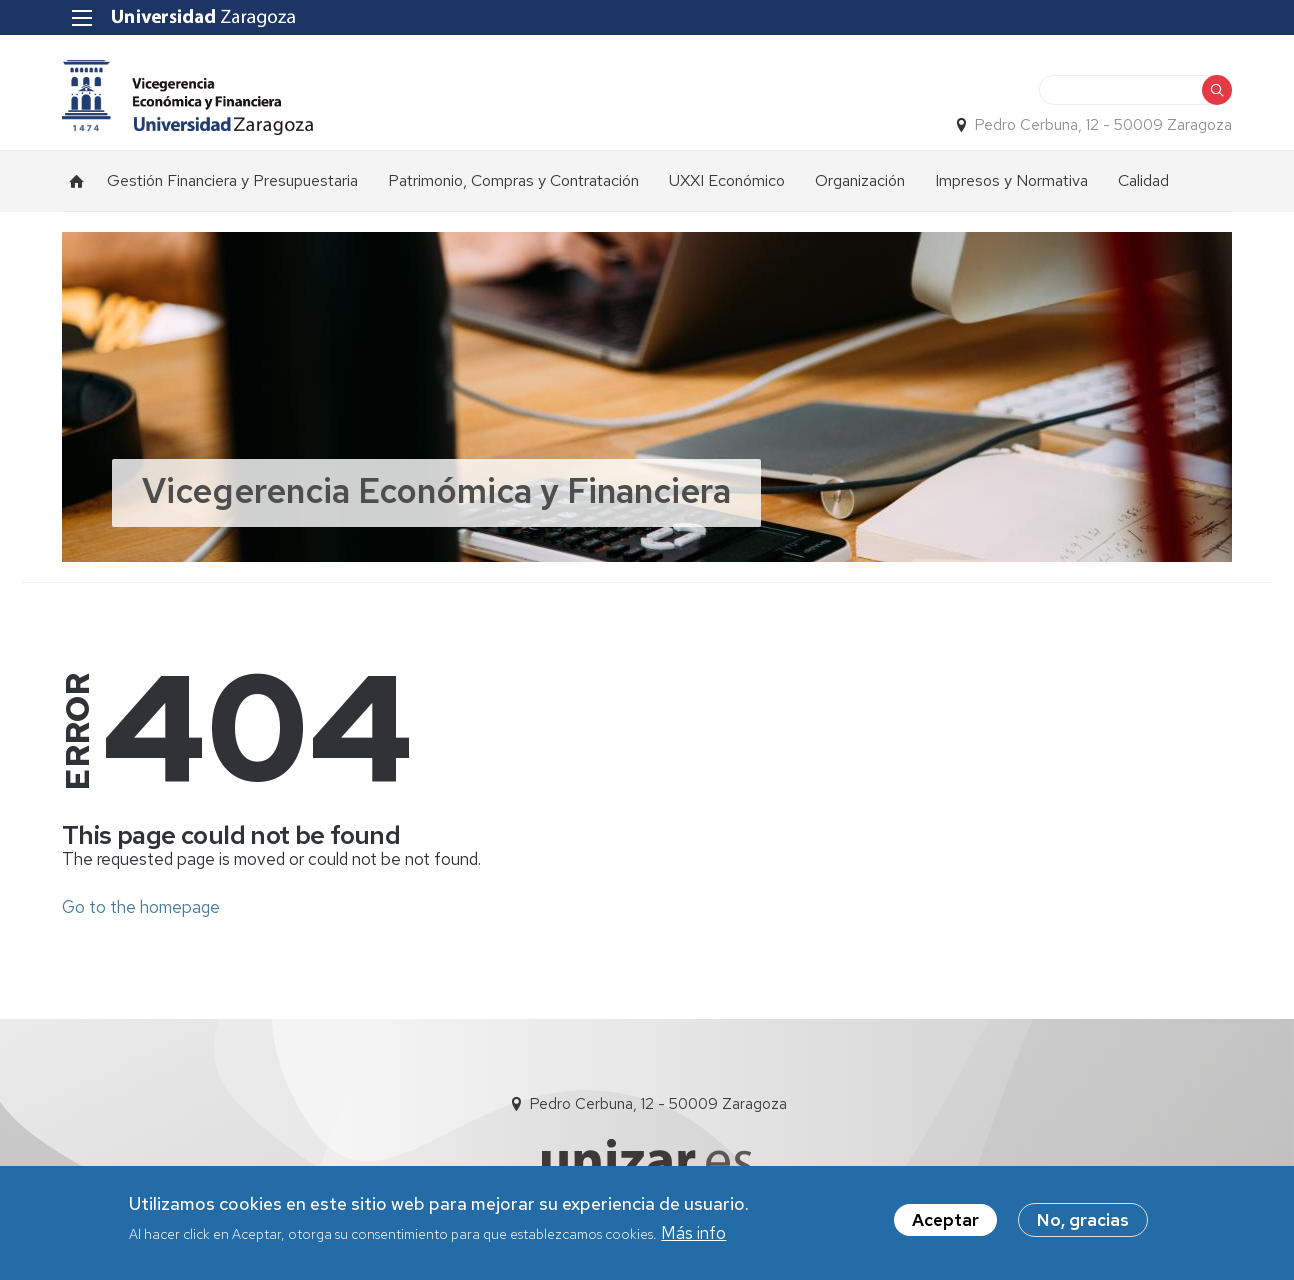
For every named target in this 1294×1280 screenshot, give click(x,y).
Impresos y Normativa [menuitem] (1011, 180)
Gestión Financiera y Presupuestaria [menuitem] (232, 180)
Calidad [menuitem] (1143, 180)
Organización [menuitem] (860, 180)
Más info (693, 1233)
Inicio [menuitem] (77, 181)
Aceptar (945, 1220)
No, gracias (1083, 1220)
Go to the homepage (141, 907)
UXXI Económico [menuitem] (727, 180)
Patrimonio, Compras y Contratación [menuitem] (513, 180)
